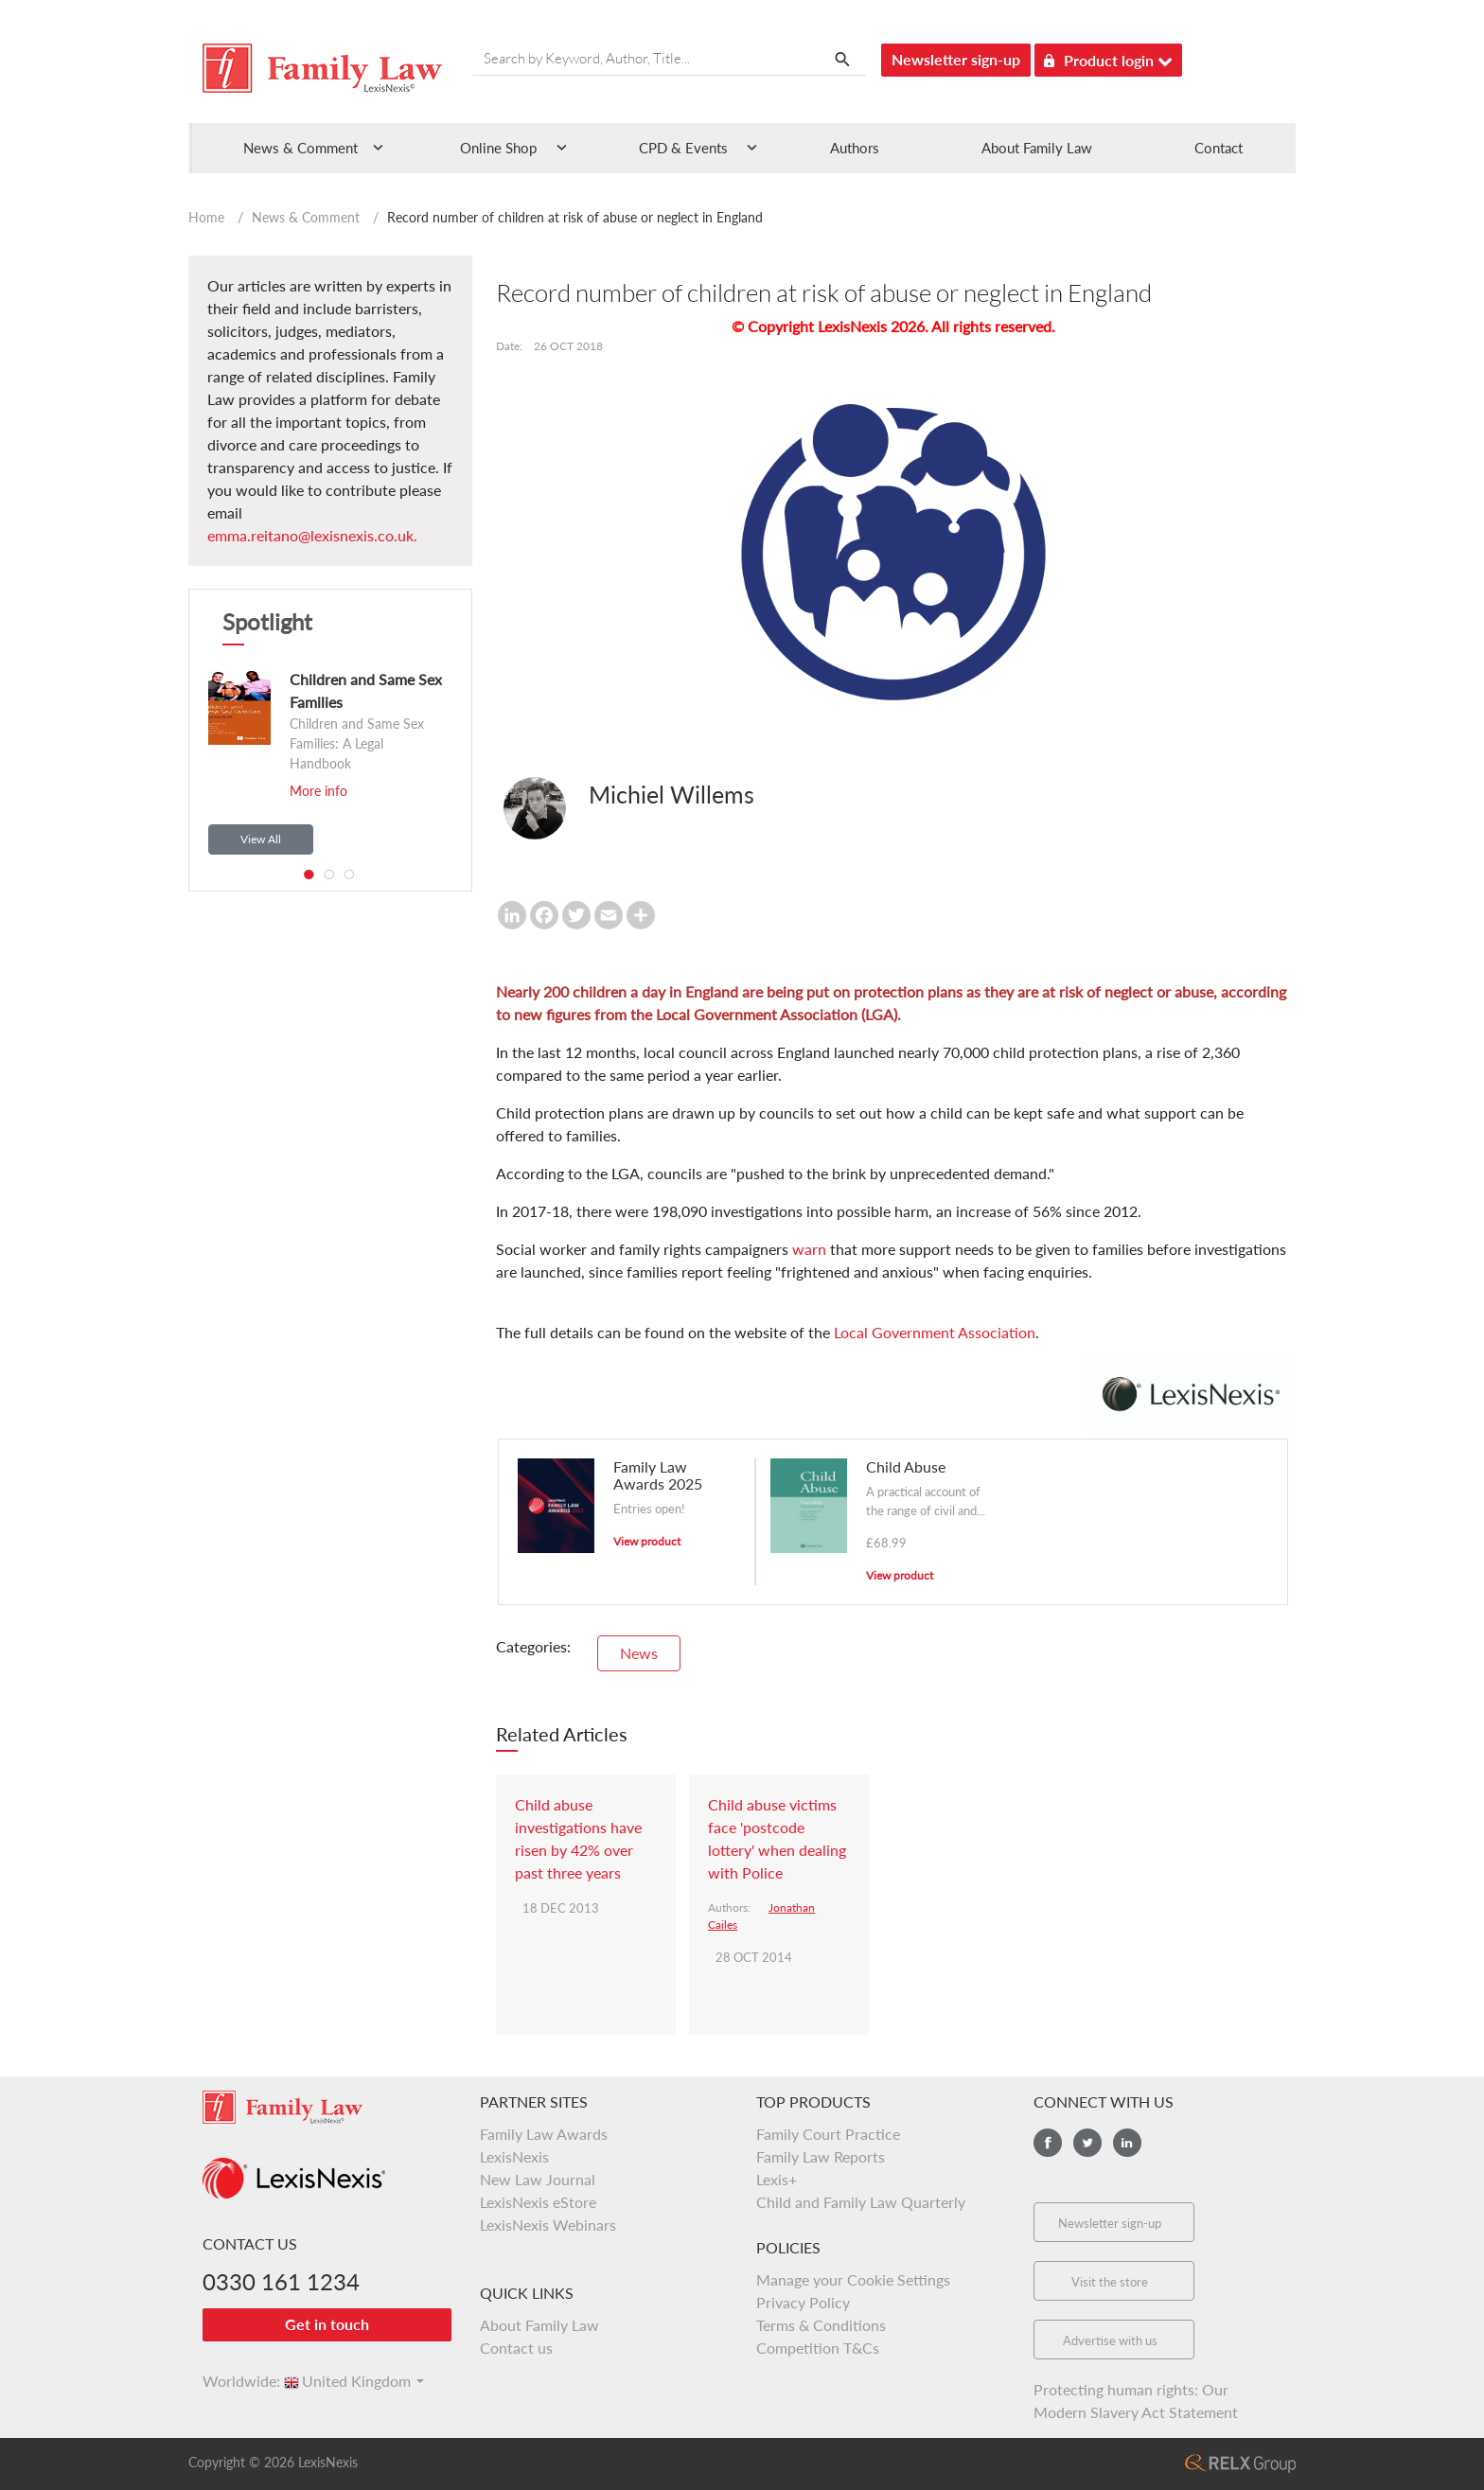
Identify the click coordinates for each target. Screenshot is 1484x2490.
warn (809, 1249)
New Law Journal (537, 2179)
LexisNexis (514, 2156)
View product (646, 1541)
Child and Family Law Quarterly (860, 2202)
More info (318, 791)
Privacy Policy (803, 2302)
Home (206, 217)
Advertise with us (1110, 2340)
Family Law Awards (544, 2134)
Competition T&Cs (817, 2348)
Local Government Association (934, 1332)
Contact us (516, 2348)
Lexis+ (776, 2179)
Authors (854, 147)
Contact (1218, 147)
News (639, 1653)
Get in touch (327, 2324)
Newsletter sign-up (956, 59)
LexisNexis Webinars (548, 2225)
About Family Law (1036, 147)
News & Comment (306, 217)
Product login (1108, 57)
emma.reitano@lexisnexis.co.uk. (312, 535)
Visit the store (1109, 2281)
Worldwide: (233, 2381)
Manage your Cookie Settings (853, 2279)
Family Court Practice (828, 2134)
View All (260, 839)
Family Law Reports (820, 2156)
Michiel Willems (671, 794)
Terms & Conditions (821, 2325)
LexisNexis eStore (538, 2202)
